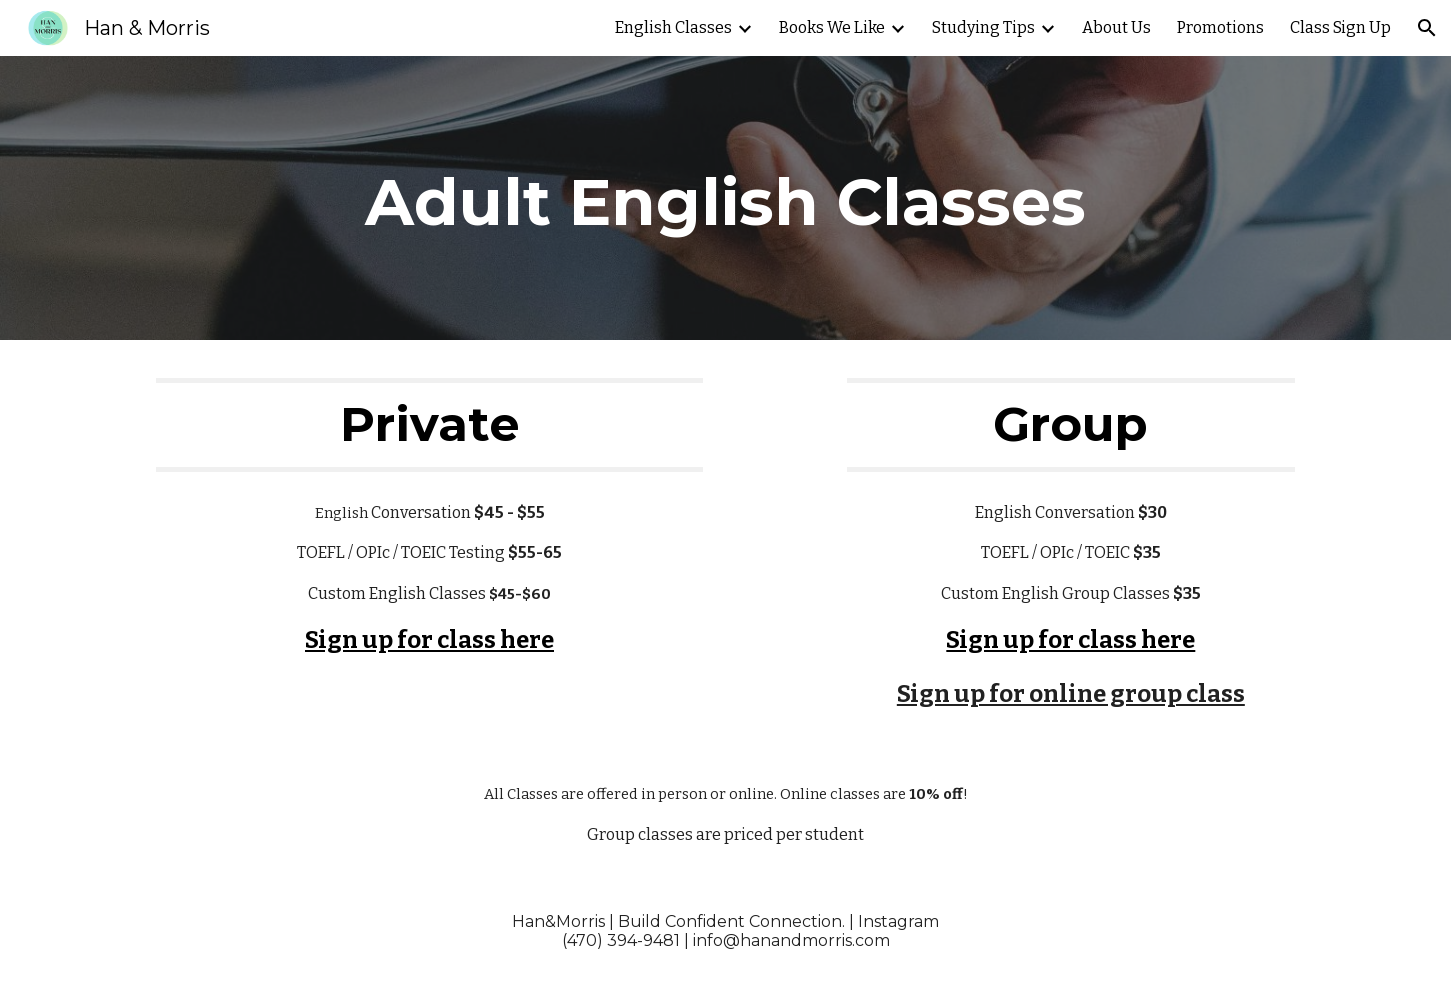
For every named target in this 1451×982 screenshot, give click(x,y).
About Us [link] (1116, 27)
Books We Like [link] (832, 27)
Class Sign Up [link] (1340, 27)
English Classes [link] (673, 27)
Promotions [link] (1220, 27)
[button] (1427, 28)
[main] (726, 198)
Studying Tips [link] (983, 27)
